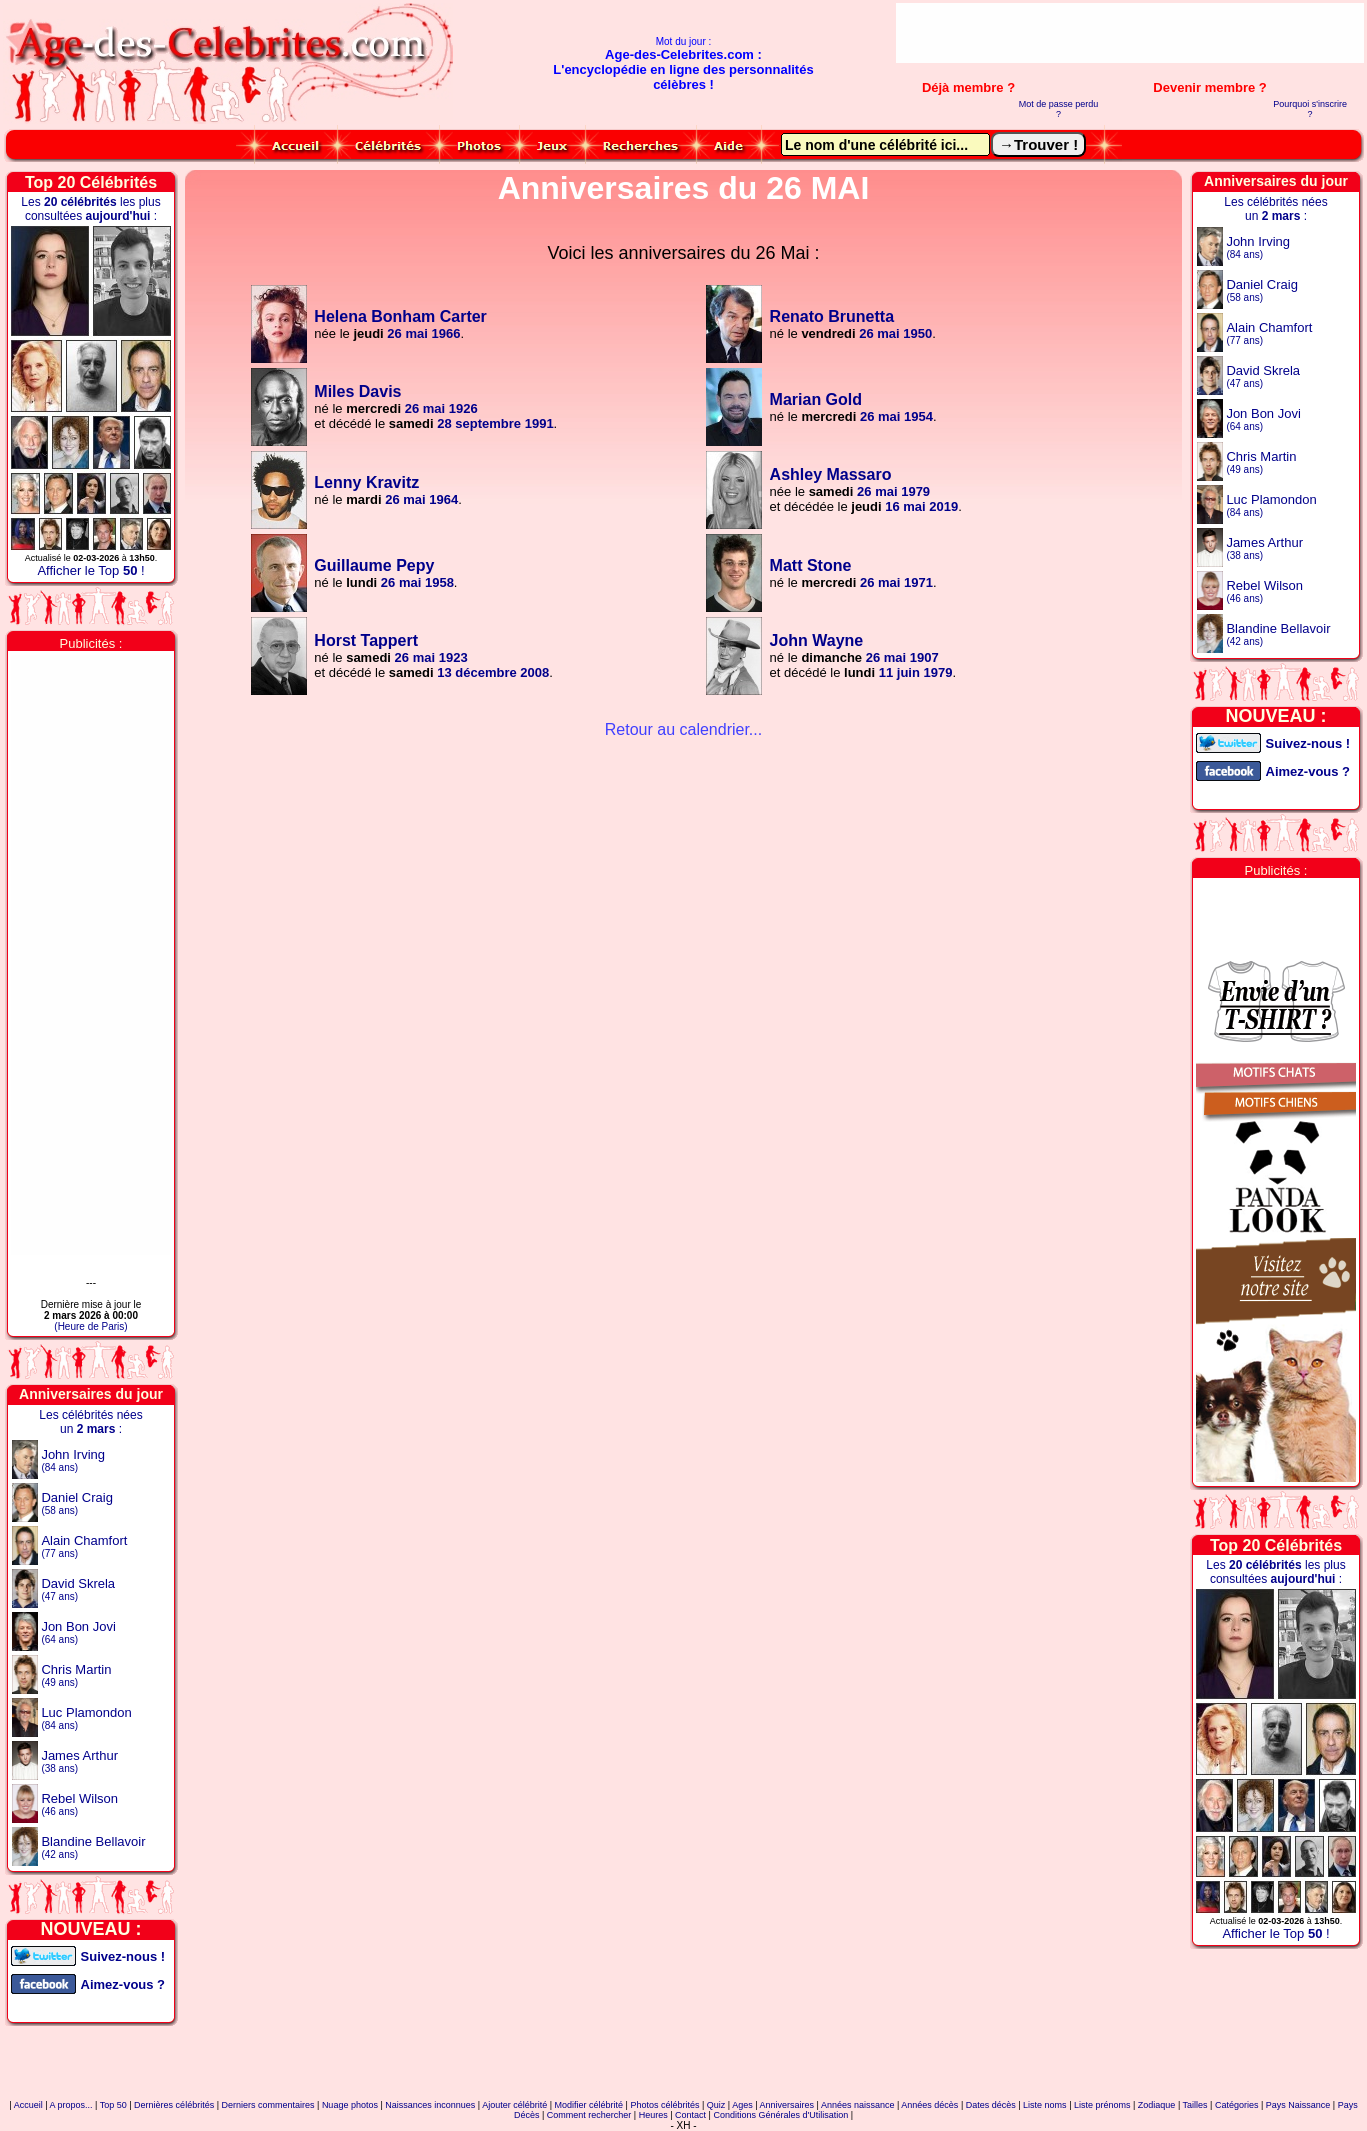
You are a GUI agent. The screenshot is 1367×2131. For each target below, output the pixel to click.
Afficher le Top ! (90, 570)
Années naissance (858, 2105)
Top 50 (113, 2105)
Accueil (28, 2105)
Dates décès (991, 2105)
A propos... (71, 2105)
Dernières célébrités (174, 2105)
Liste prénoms (1102, 2105)
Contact (690, 2115)
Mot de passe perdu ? (1059, 109)
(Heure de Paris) (90, 1326)
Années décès (929, 2105)
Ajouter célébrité (514, 2105)
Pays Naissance (1298, 2105)
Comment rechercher (589, 2115)
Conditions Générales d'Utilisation (780, 2115)
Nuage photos (350, 2105)
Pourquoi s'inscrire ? (1310, 109)
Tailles (1195, 2105)
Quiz (716, 2105)
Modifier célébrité (589, 2105)
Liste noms (1045, 2105)
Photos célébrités (664, 2105)
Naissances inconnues (430, 2105)
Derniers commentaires (268, 2105)
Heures (653, 2115)
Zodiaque (1157, 2105)
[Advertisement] (1130, 33)
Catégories (1237, 2105)
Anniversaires (787, 2105)
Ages (742, 2105)
